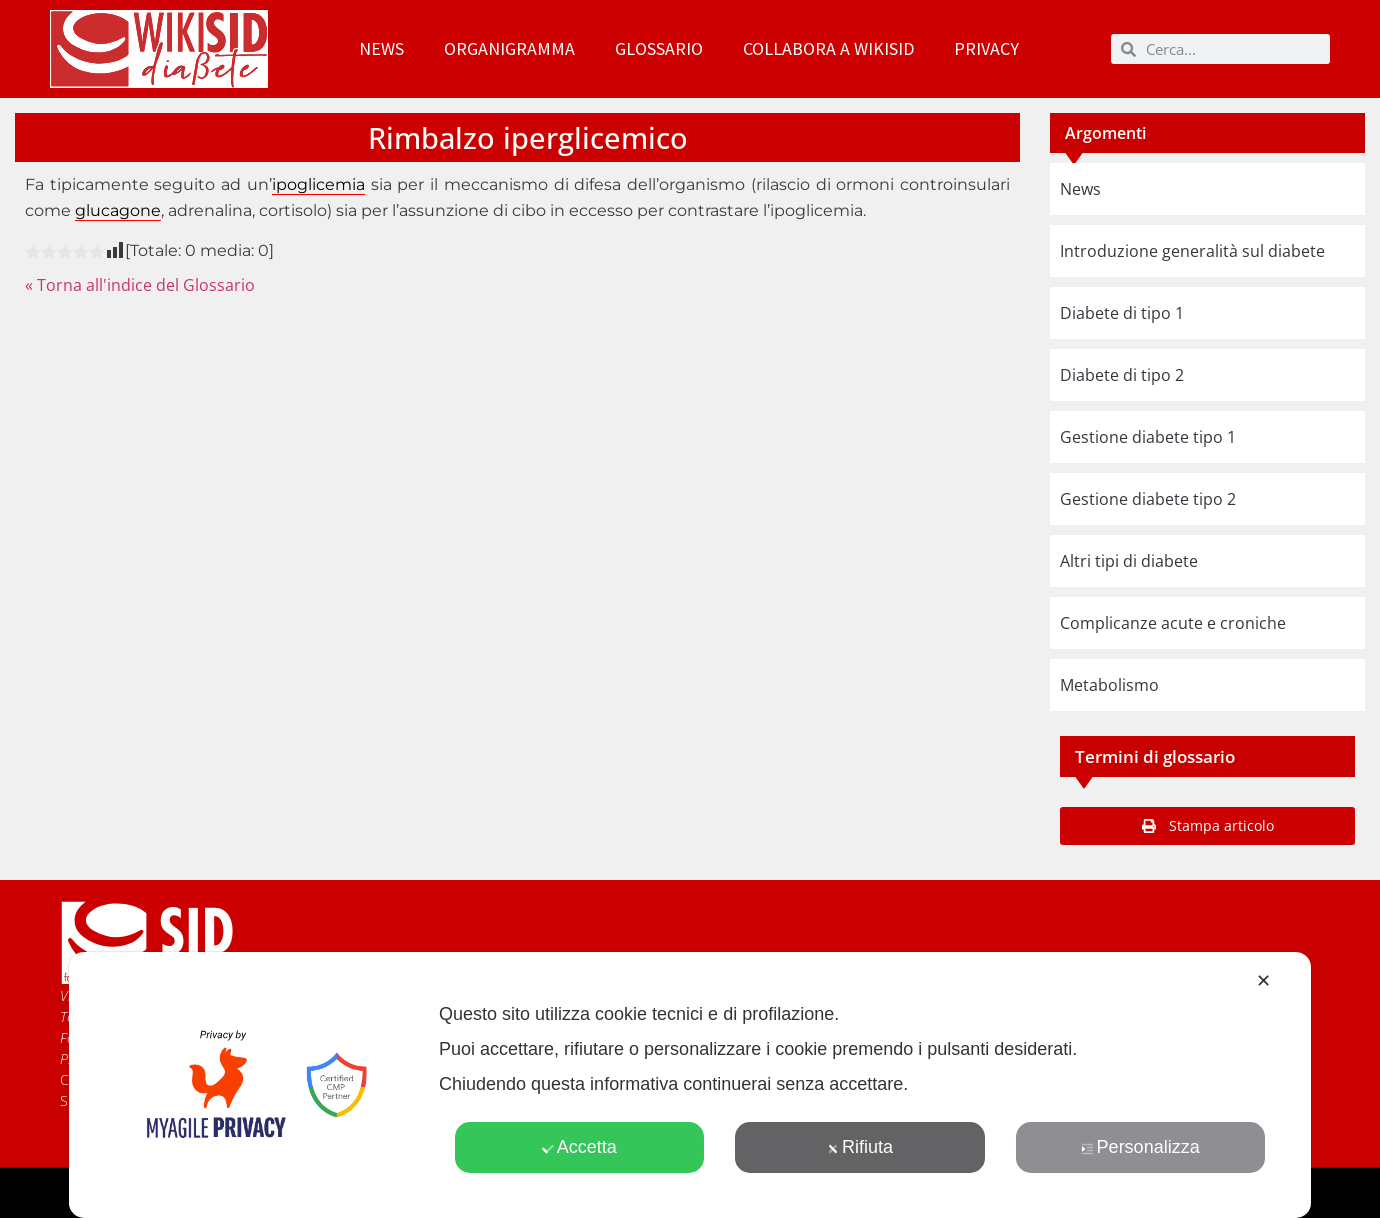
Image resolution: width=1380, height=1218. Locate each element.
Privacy (986, 48)
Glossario (659, 48)
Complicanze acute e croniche (1173, 623)
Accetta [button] (579, 1147)
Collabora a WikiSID (828, 48)
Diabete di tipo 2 (1122, 375)
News (381, 48)
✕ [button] (1263, 981)
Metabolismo (1109, 685)
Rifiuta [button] (860, 1147)
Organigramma (509, 48)
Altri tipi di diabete (1129, 561)
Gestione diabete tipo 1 (1148, 437)
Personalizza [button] (1141, 1147)
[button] (1207, 826)
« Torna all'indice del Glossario (140, 285)
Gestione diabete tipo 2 (1148, 499)
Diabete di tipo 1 (1122, 313)
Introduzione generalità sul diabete (1192, 251)
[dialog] (690, 1085)
